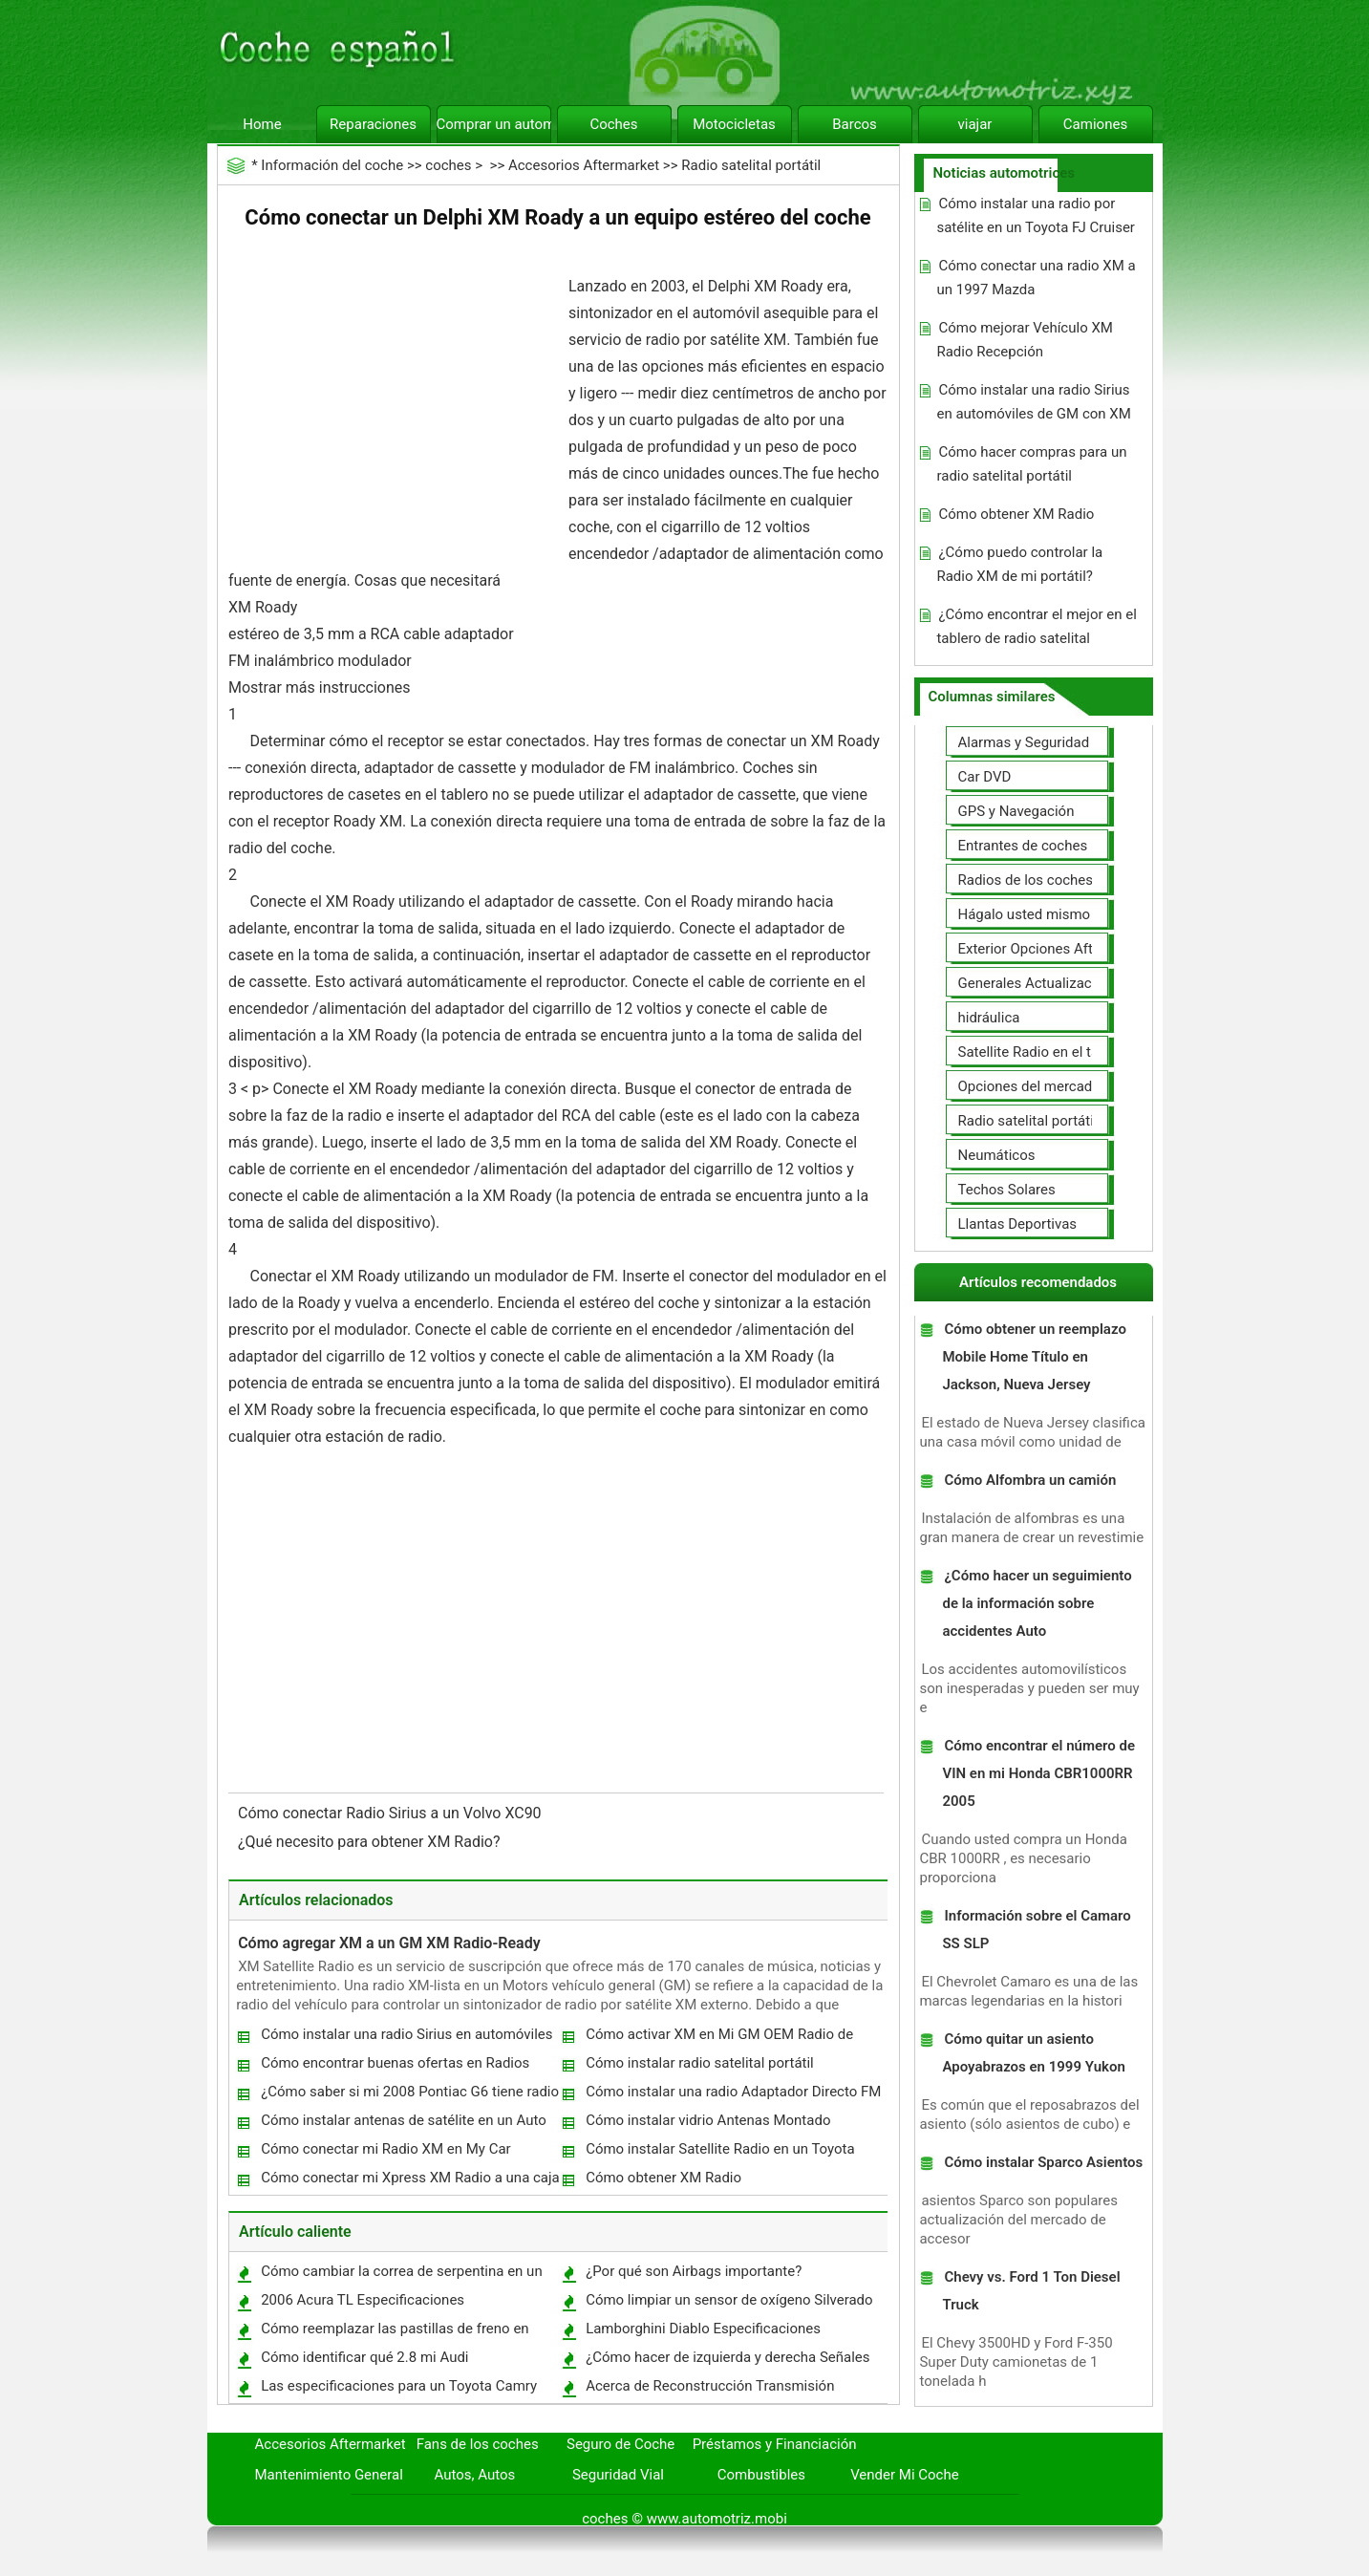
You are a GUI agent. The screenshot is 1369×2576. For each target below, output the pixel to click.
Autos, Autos (475, 2474)
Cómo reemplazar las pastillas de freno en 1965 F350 (394, 2333)
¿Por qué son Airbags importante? (694, 2271)
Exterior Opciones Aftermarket (1054, 948)
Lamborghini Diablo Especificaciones (703, 2328)
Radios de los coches (1026, 880)
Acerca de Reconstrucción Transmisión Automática (709, 2390)
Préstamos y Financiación (775, 2444)
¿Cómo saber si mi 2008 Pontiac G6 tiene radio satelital (409, 2096)
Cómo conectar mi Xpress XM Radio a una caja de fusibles (409, 2182)
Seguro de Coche (620, 2444)
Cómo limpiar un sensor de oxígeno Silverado (729, 2299)
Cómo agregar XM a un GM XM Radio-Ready (389, 1943)
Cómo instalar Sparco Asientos (1043, 2162)
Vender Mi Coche (904, 2474)
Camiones (1095, 124)
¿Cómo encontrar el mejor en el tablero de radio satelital (1036, 626)
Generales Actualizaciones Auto (1059, 983)
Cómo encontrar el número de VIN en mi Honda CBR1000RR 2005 (1038, 1773)
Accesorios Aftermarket (583, 165)
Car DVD (985, 776)
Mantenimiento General (329, 2474)
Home (262, 124)
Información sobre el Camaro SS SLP (1036, 1929)
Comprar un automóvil (494, 124)
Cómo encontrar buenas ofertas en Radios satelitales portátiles (394, 2067)
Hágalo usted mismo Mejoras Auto (1068, 914)
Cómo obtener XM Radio (663, 2177)
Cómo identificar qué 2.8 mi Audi (364, 2357)
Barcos (854, 124)
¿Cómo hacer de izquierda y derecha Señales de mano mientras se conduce (726, 2361)
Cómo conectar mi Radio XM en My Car (386, 2148)
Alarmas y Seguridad (1024, 742)
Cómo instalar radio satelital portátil (700, 2063)
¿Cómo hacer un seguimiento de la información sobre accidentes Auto (1036, 1603)
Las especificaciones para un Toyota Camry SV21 (398, 2390)
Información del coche (332, 165)
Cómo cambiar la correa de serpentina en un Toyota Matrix (401, 2275)
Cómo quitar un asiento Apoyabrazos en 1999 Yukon (1033, 2052)
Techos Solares (1007, 1189)
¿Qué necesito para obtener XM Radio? (370, 1842)
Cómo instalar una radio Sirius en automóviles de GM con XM (405, 2038)
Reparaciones (373, 124)
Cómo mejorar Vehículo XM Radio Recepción (1024, 339)
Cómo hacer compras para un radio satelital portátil (1031, 463)
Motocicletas (734, 124)
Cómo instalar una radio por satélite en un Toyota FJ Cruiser (1035, 215)
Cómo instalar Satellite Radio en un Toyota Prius (719, 2153)
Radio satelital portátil (751, 165)
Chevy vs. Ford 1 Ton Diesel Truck (1031, 2290)
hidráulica (989, 1017)
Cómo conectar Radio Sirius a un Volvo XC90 (391, 1813)
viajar (975, 124)
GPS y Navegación (1016, 811)
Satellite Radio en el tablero (1044, 1052)
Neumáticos (997, 1155)
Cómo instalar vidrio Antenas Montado (708, 2120)
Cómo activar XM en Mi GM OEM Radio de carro (718, 2038)
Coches (613, 124)
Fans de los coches (478, 2444)
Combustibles (761, 2474)
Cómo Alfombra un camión (1030, 1480)
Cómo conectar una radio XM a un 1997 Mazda (1035, 277)
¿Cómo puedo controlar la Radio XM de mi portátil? (1019, 564)
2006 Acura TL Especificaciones (362, 2299)
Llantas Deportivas (1018, 1224)
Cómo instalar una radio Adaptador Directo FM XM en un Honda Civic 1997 (732, 2096)
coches (448, 165)
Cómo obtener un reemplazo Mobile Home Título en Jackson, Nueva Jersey (1033, 1356)
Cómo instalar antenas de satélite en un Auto (403, 2120)
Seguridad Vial (618, 2474)
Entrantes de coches (1023, 845)
